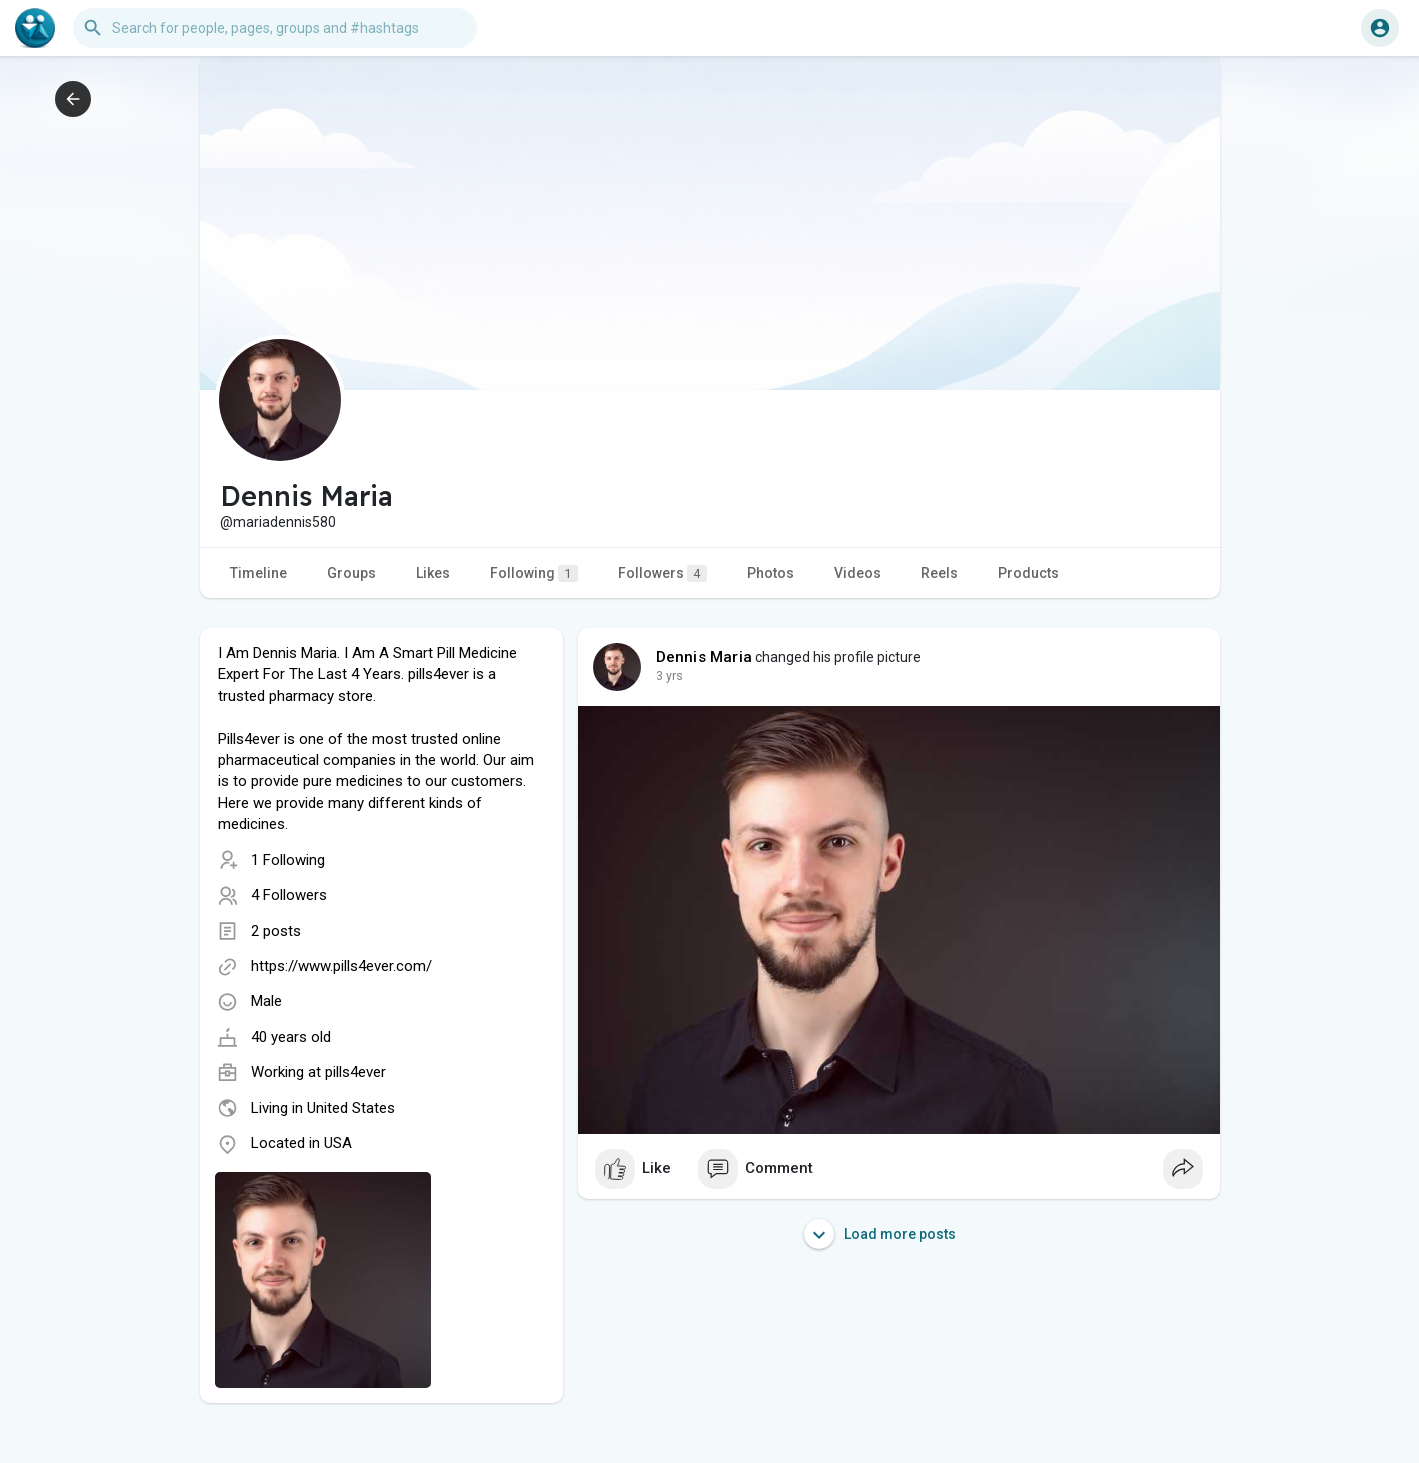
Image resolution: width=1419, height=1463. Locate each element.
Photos (770, 573)
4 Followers (289, 895)
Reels (939, 573)
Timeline (258, 573)
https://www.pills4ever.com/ (341, 966)
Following (534, 573)
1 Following (288, 860)
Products (1028, 573)
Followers (662, 573)
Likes (433, 573)
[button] (275, 28)
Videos (857, 573)
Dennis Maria (704, 657)
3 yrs (669, 676)
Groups (351, 573)
